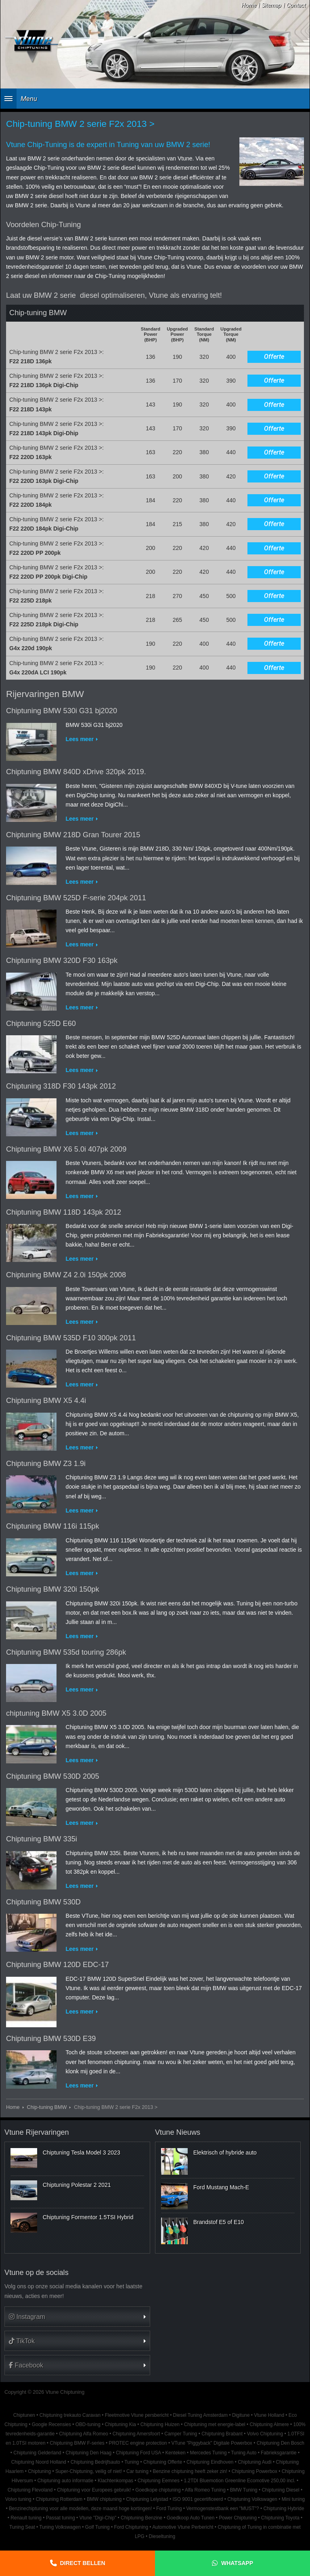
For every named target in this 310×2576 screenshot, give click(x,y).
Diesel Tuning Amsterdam (200, 2415)
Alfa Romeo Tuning (205, 2490)
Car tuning (137, 2471)
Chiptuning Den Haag (88, 2453)
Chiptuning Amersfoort (136, 2434)
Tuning (131, 2462)
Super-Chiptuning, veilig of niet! (88, 2471)
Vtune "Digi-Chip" (98, 2518)
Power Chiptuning (238, 2518)
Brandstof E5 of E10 (218, 2222)
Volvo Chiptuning (265, 2434)
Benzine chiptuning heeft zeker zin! (190, 2471)
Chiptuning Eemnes (159, 2480)
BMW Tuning (244, 2490)
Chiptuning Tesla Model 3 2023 (81, 2152)
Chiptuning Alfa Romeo (83, 2434)
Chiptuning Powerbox (254, 2471)
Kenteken (175, 2453)
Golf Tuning (97, 2527)
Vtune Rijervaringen (36, 2132)
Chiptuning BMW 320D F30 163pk (61, 960)
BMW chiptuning (104, 2499)
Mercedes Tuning (208, 2453)
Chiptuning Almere (269, 2424)
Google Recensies (51, 2424)
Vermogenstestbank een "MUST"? (222, 2508)
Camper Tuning (180, 2434)
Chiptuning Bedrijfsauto (95, 2462)
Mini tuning (293, 2499)
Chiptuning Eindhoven (209, 2462)
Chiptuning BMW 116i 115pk (52, 1526)
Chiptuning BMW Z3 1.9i (46, 1464)
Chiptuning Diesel (281, 2490)
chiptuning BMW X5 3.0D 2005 (56, 1713)
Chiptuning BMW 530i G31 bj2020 (61, 711)
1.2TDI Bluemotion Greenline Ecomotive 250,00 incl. (239, 2480)
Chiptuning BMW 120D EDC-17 (57, 1965)
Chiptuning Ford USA (138, 2453)
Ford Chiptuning (131, 2527)
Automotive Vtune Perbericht (182, 2527)
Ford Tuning (169, 2508)
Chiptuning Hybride (283, 2508)
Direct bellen (82, 2563)
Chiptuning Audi (254, 2462)
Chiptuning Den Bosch (280, 2443)
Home (248, 5)
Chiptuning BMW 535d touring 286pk (66, 1652)
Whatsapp (237, 2563)
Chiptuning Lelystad (147, 2499)
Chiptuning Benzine (141, 2518)
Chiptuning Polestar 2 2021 (77, 2185)
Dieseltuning (162, 2536)
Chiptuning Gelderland (37, 2453)
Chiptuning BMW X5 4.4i (46, 1400)
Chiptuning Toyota (280, 2518)
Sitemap (271, 5)
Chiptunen (24, 2415)
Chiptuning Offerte (162, 2462)
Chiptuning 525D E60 (41, 1023)
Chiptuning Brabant (222, 2434)
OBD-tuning (88, 2424)
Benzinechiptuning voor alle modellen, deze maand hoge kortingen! (80, 2508)
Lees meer (80, 739)
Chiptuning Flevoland (30, 2490)
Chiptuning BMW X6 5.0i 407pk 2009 (66, 1149)
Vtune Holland (269, 2415)
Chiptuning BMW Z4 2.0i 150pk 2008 (66, 1275)
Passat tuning (60, 2518)
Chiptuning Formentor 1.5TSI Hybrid (88, 2217)
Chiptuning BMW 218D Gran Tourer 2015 (73, 835)
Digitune (241, 2415)
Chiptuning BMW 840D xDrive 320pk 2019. (76, 772)
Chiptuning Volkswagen (252, 2499)
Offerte (274, 356)
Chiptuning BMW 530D (43, 1902)
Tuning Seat (22, 2527)
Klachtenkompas (115, 2480)
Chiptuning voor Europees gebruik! (94, 2490)
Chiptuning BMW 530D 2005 (52, 1776)
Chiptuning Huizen (160, 2424)
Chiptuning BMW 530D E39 (51, 2039)
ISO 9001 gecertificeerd (198, 2499)
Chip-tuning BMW (47, 2107)
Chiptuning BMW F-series (77, 2443)
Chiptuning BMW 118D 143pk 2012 (63, 1212)
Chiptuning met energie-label (214, 2424)
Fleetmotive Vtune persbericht (137, 2415)
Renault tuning (26, 2518)
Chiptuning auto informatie (65, 2480)
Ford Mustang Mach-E (221, 2187)
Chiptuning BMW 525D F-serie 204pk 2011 (76, 898)
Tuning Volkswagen (60, 2527)
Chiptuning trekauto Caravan (70, 2415)
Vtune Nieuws (177, 2132)
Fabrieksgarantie (279, 2453)
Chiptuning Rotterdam (59, 2499)
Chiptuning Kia (120, 2424)
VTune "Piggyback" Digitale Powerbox (211, 2443)
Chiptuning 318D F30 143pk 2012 (61, 1086)
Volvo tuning (18, 2499)
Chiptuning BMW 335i (41, 1839)
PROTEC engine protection (138, 2443)
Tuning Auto (243, 2453)
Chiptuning (39, 2471)
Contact (296, 5)
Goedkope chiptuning (157, 2490)
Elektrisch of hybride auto (225, 2152)
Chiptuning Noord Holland (38, 2462)
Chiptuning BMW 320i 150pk (52, 1589)
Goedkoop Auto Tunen (190, 2518)
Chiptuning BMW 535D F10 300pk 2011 (71, 1338)
